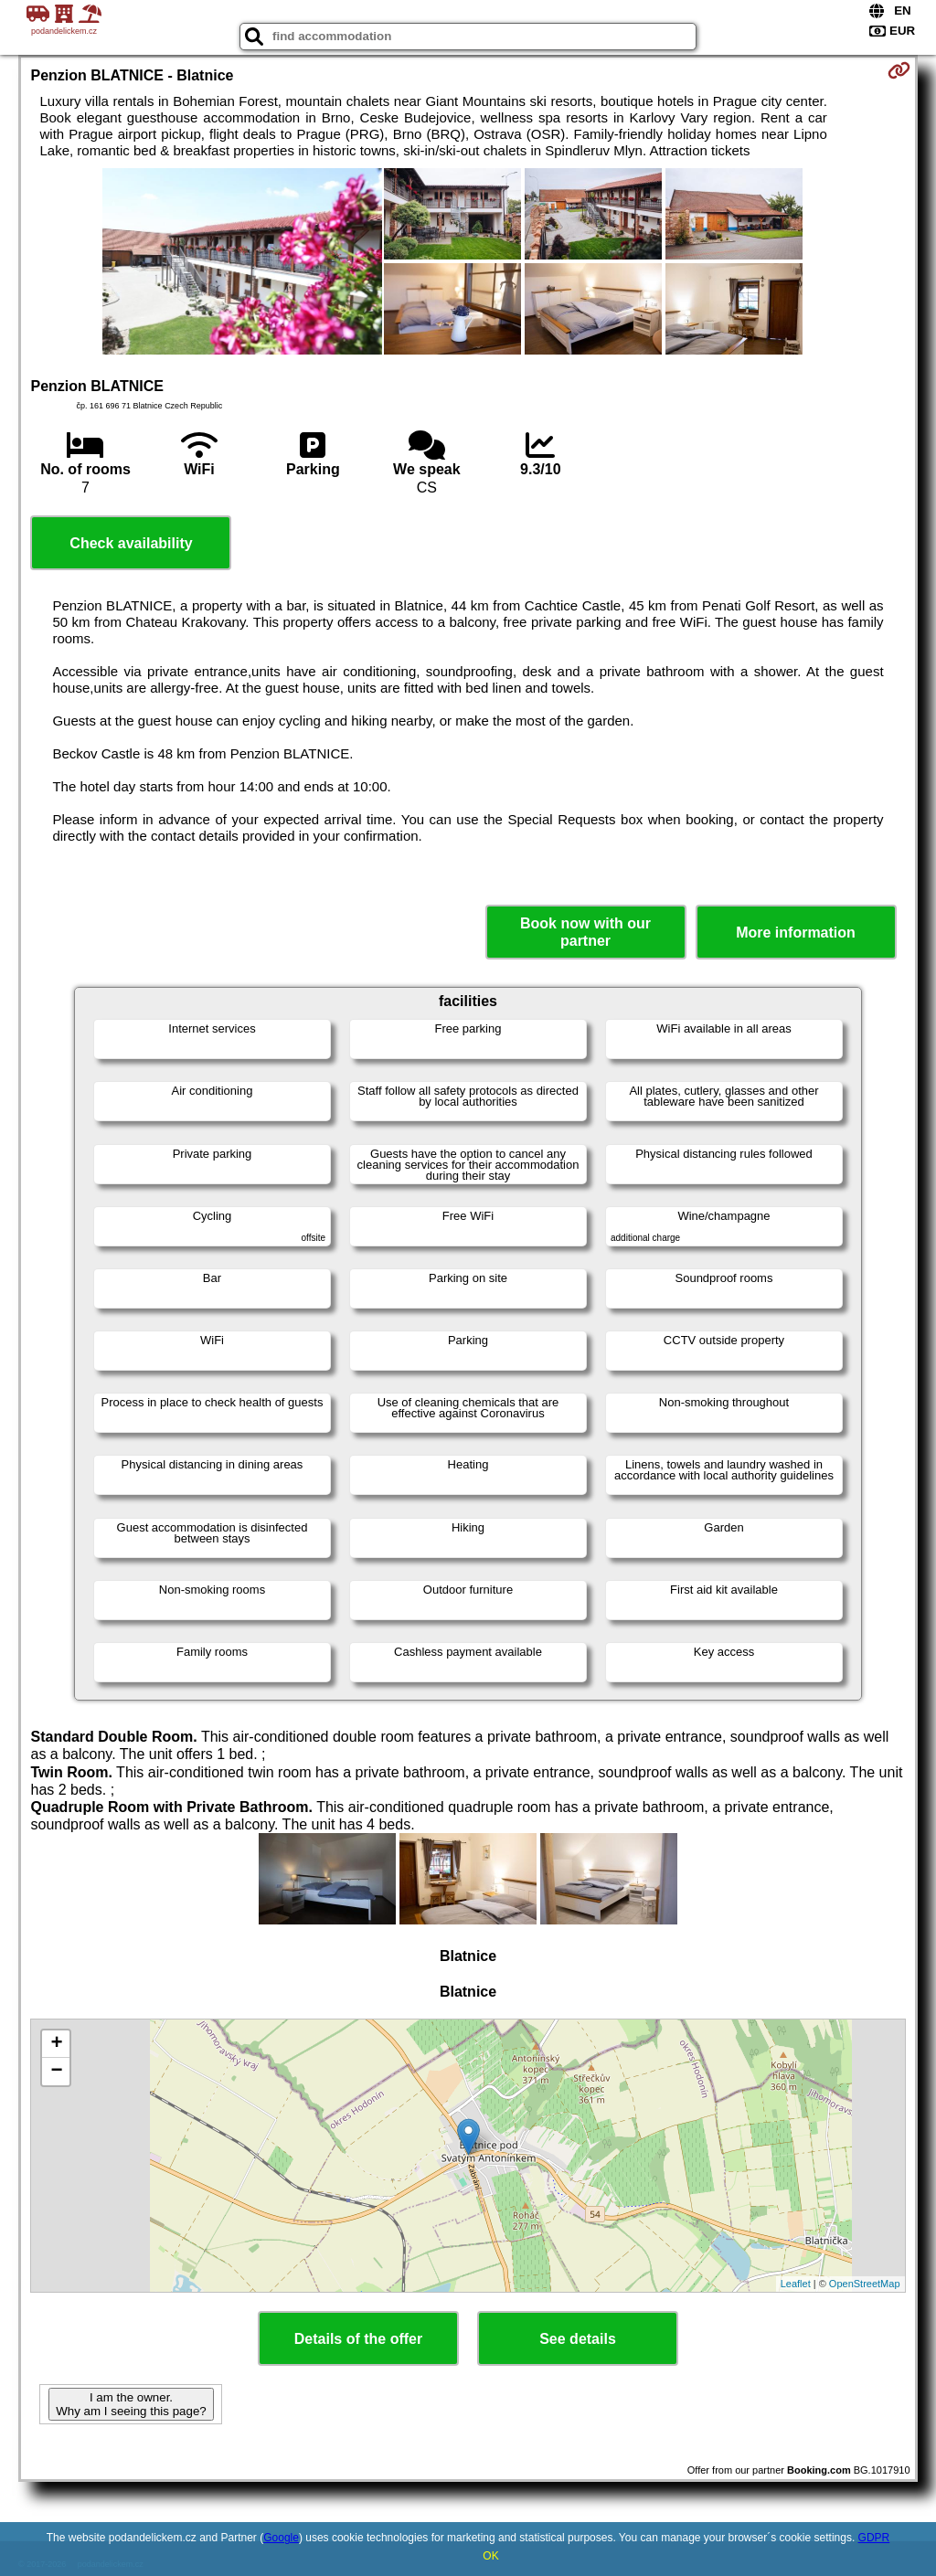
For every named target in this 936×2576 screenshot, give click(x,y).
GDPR (874, 2537)
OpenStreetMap (864, 2283)
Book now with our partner (585, 932)
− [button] (56, 2071)
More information (796, 932)
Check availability (130, 543)
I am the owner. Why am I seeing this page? (131, 2404)
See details (577, 2339)
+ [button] (56, 2044)
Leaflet (796, 2283)
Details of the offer (358, 2339)
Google (281, 2537)
